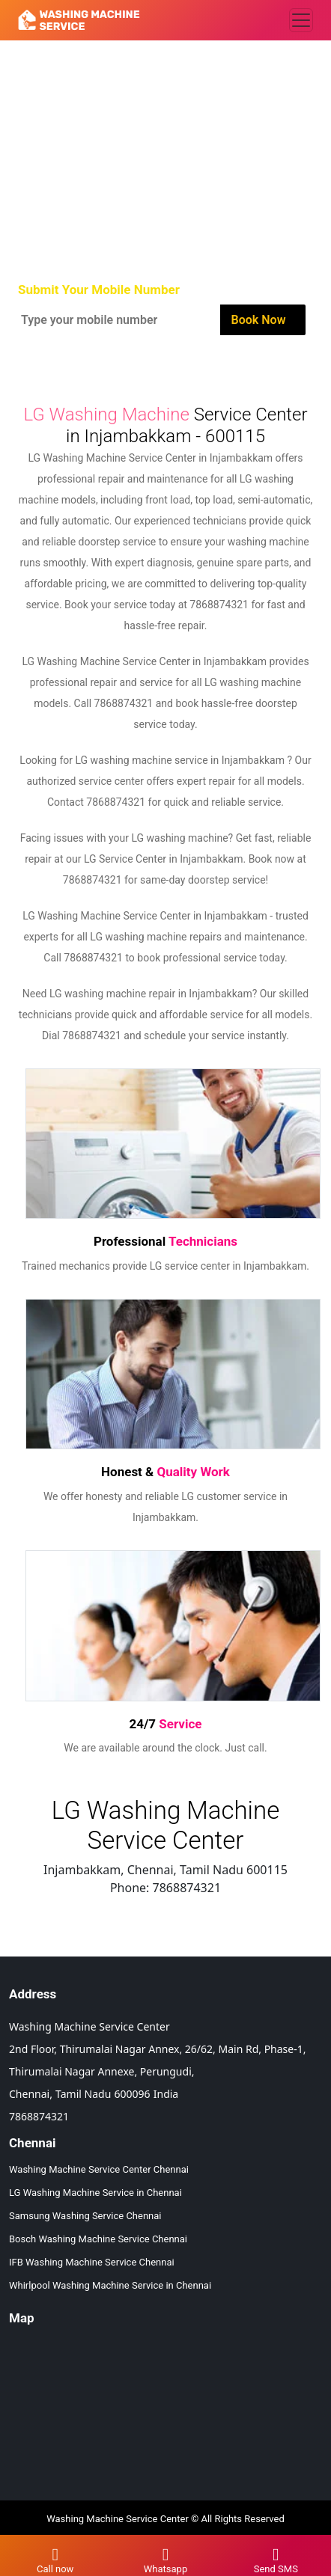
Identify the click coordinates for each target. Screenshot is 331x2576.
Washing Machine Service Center (117, 2518)
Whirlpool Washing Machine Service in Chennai (110, 2285)
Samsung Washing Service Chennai (85, 2215)
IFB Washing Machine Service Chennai (91, 2262)
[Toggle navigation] (301, 20)
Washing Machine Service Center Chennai (99, 2169)
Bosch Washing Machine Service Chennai (98, 2239)
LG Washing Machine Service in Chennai (95, 2192)
